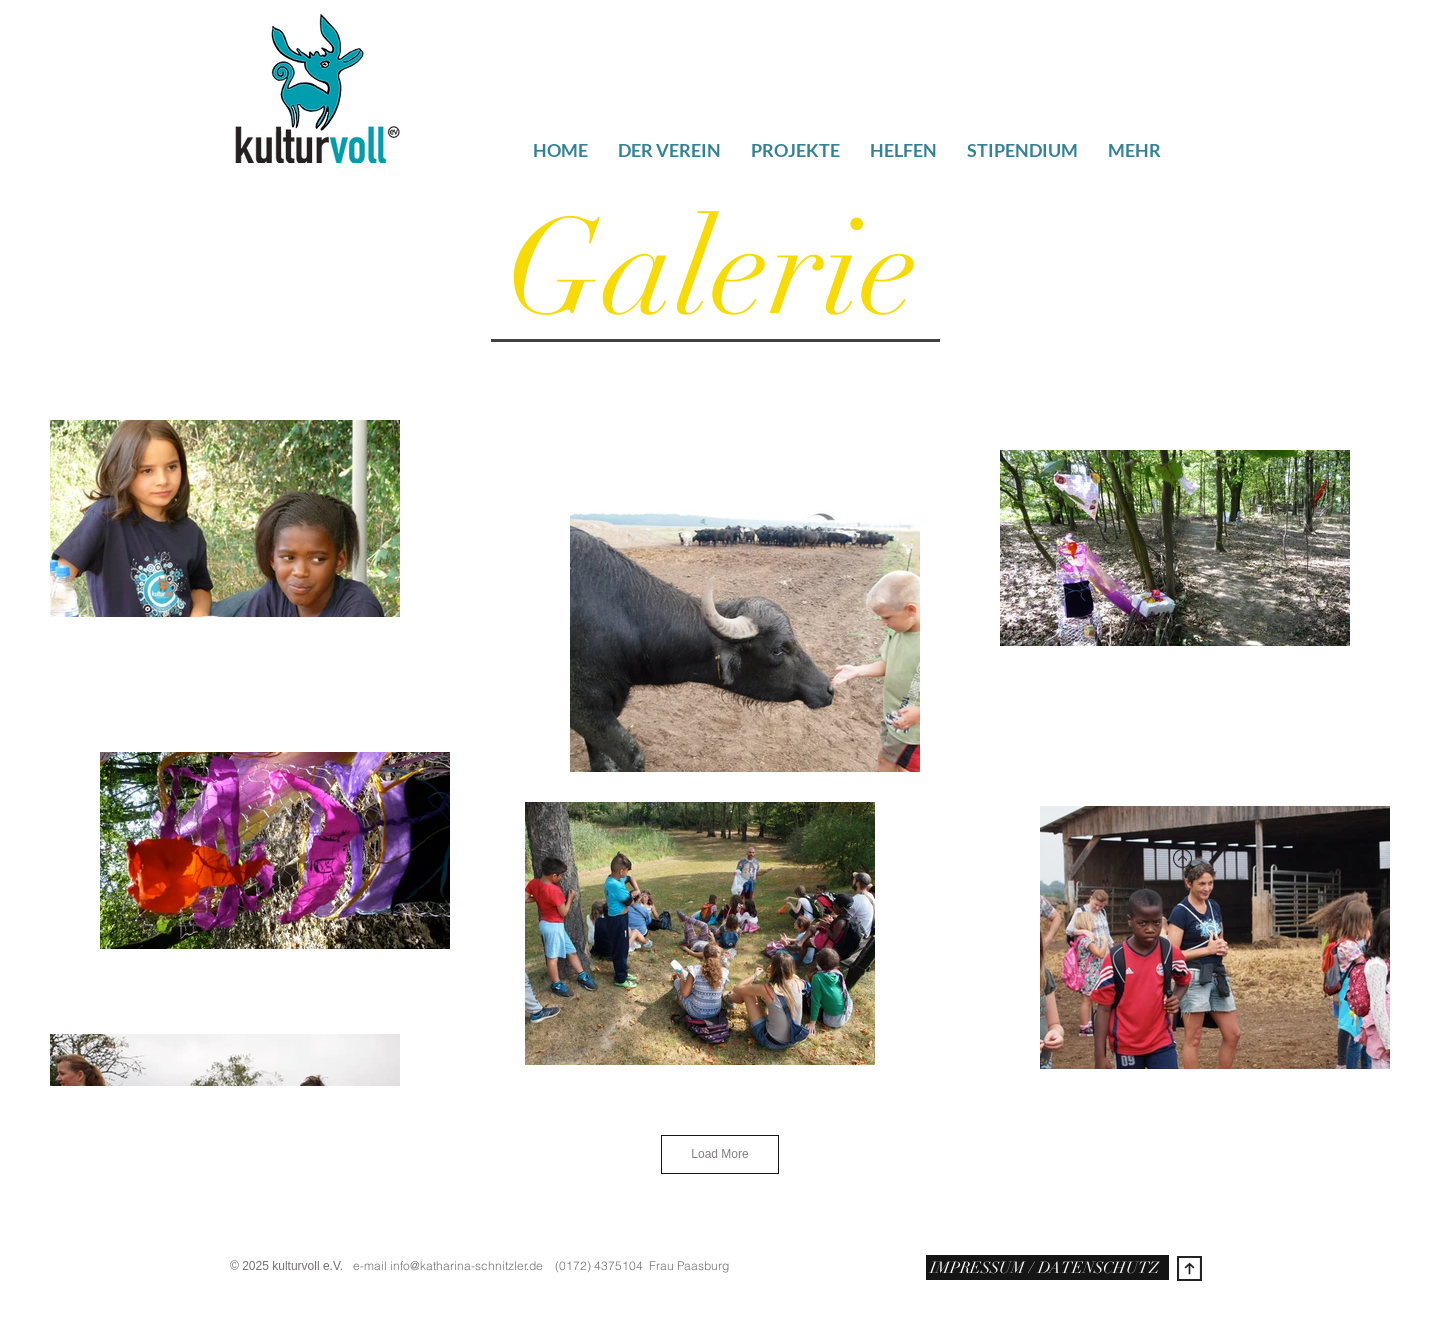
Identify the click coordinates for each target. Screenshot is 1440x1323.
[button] (1134, 146)
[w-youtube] (1078, 1236)
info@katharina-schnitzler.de (466, 1265)
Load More (719, 1154)
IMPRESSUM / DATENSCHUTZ (1042, 1268)
